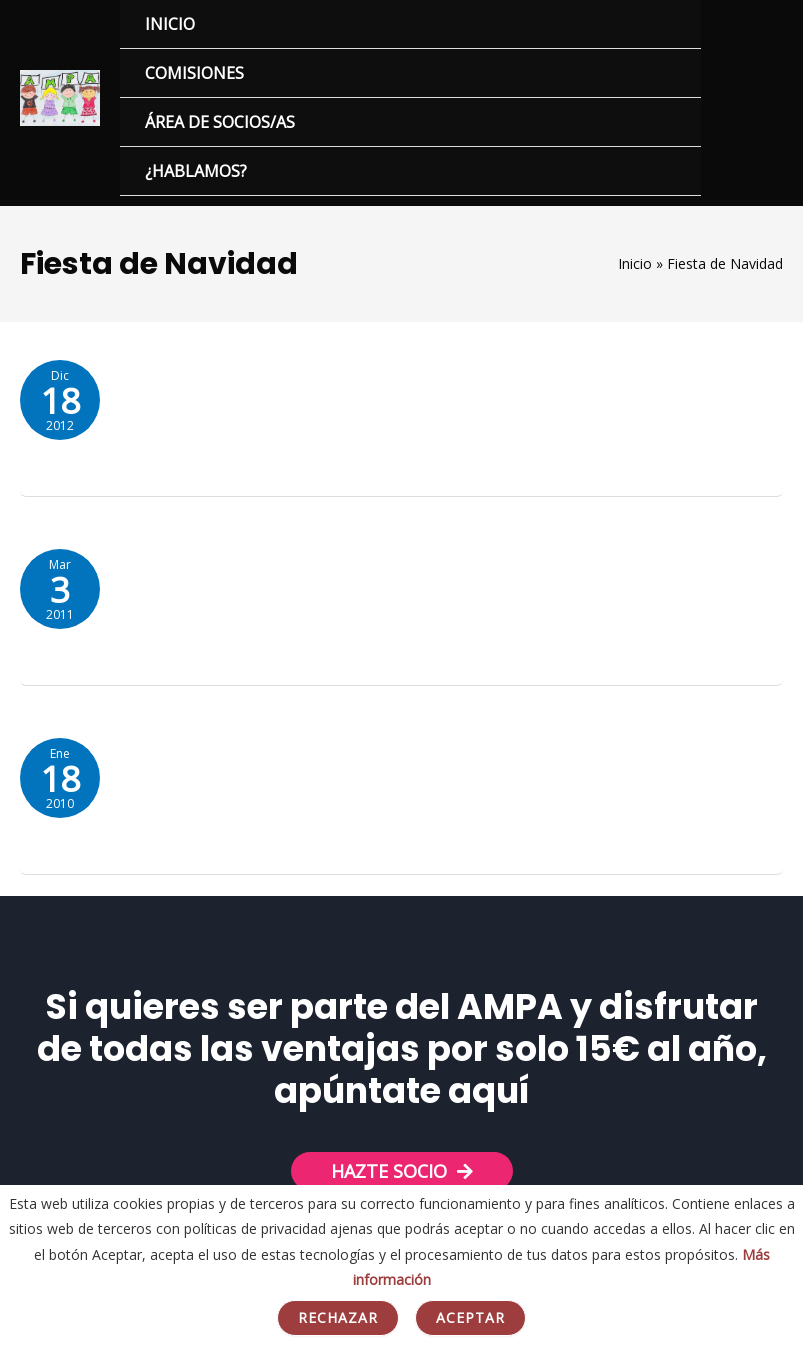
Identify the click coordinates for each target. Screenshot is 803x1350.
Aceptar (470, 1317)
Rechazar (338, 1317)
